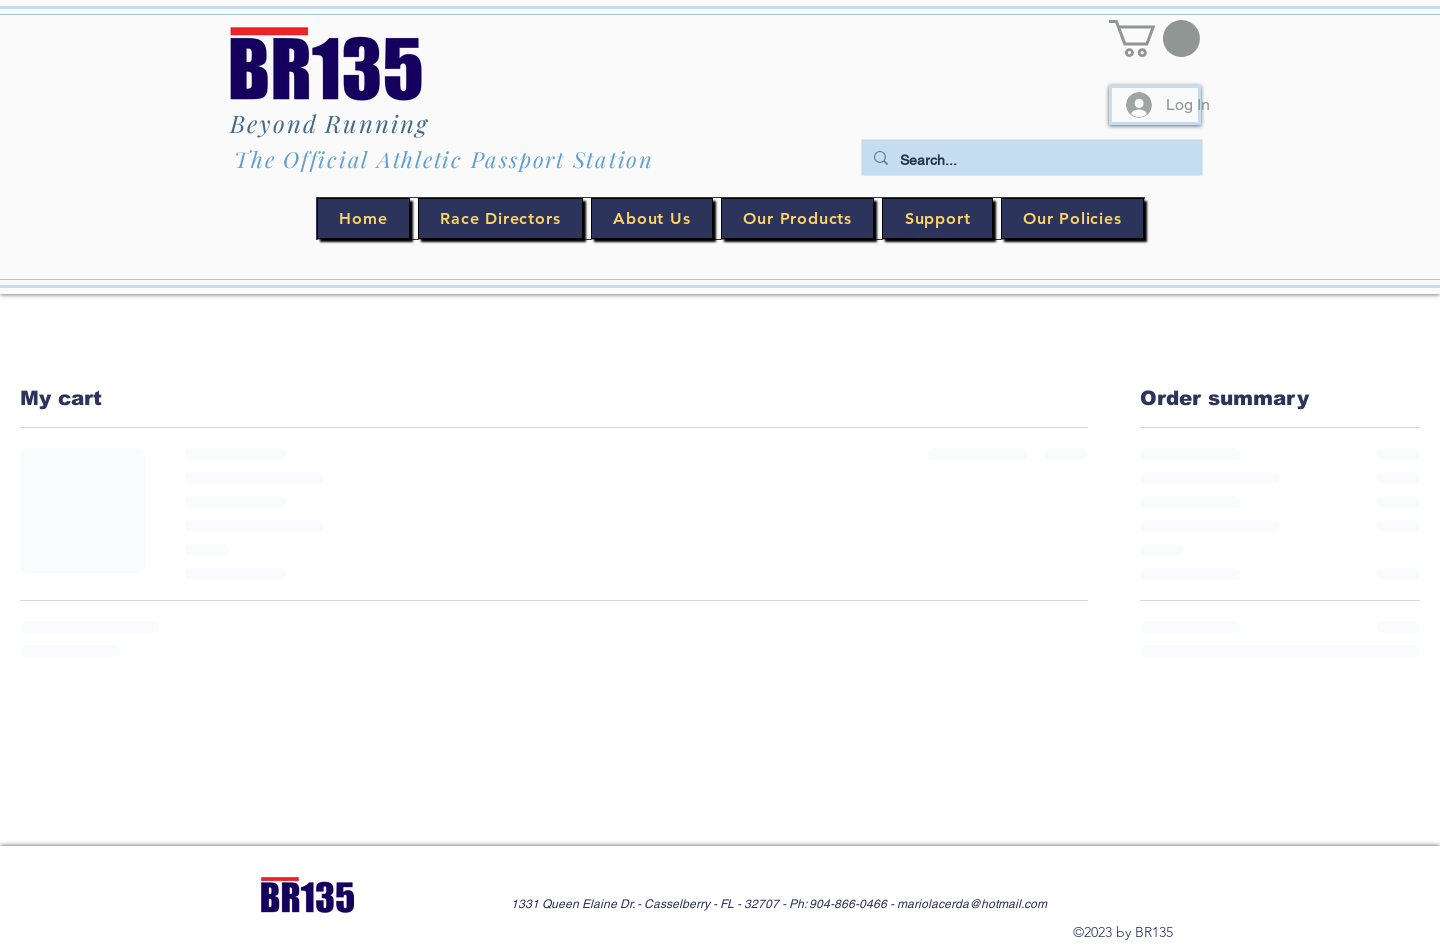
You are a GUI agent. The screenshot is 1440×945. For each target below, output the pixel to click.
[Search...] (1030, 160)
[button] (1154, 38)
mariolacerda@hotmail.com (972, 904)
